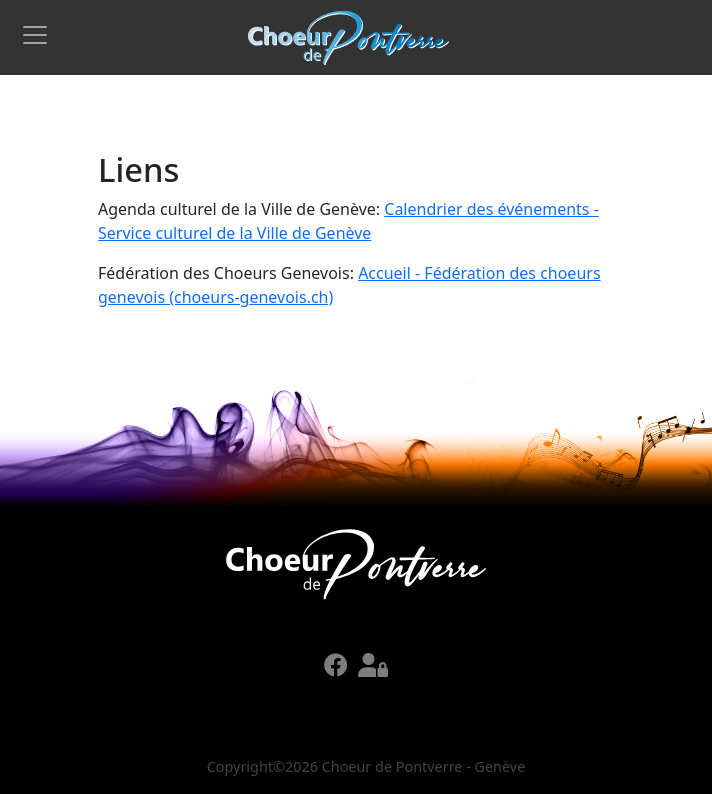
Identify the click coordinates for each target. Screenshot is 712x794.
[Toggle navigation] (35, 35)
